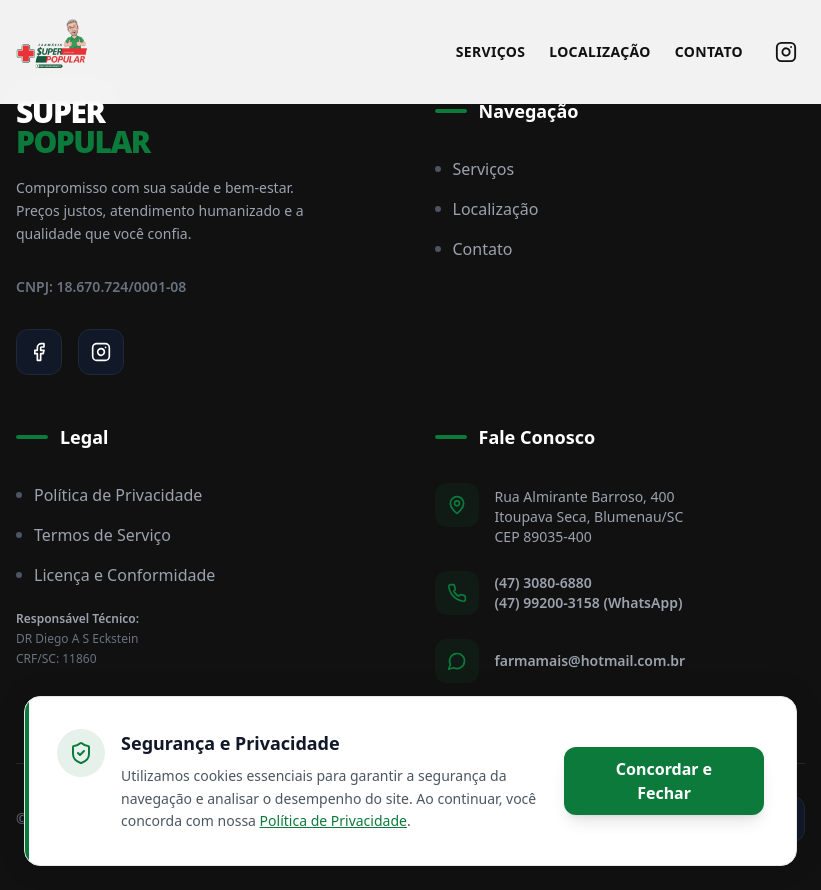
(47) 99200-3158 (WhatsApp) (589, 602)
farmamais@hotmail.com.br (590, 660)
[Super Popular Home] (52, 52)
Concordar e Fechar (664, 781)
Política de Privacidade (109, 495)
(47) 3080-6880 (543, 582)
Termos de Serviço (93, 535)
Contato (709, 51)
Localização (599, 51)
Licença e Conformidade (115, 575)
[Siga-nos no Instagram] (786, 52)
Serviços (491, 51)
